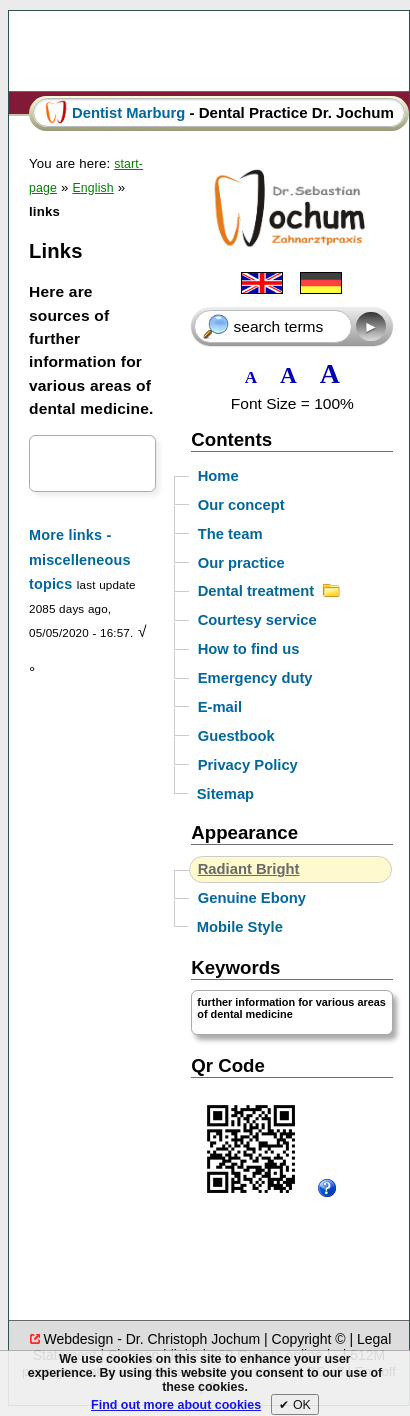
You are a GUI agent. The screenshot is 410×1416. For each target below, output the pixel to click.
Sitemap (225, 794)
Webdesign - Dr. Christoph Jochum (154, 1339)
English (92, 188)
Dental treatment (269, 592)
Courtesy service (257, 620)
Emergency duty (255, 678)
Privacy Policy (248, 765)
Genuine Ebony (252, 898)
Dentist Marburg (128, 113)
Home (218, 476)
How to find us (249, 649)
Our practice (241, 563)
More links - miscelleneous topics (80, 559)
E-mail (220, 707)
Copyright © (309, 1339)
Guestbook (236, 736)
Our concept (241, 505)
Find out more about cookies (176, 1405)
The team (230, 534)
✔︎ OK (294, 1405)
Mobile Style (240, 927)
